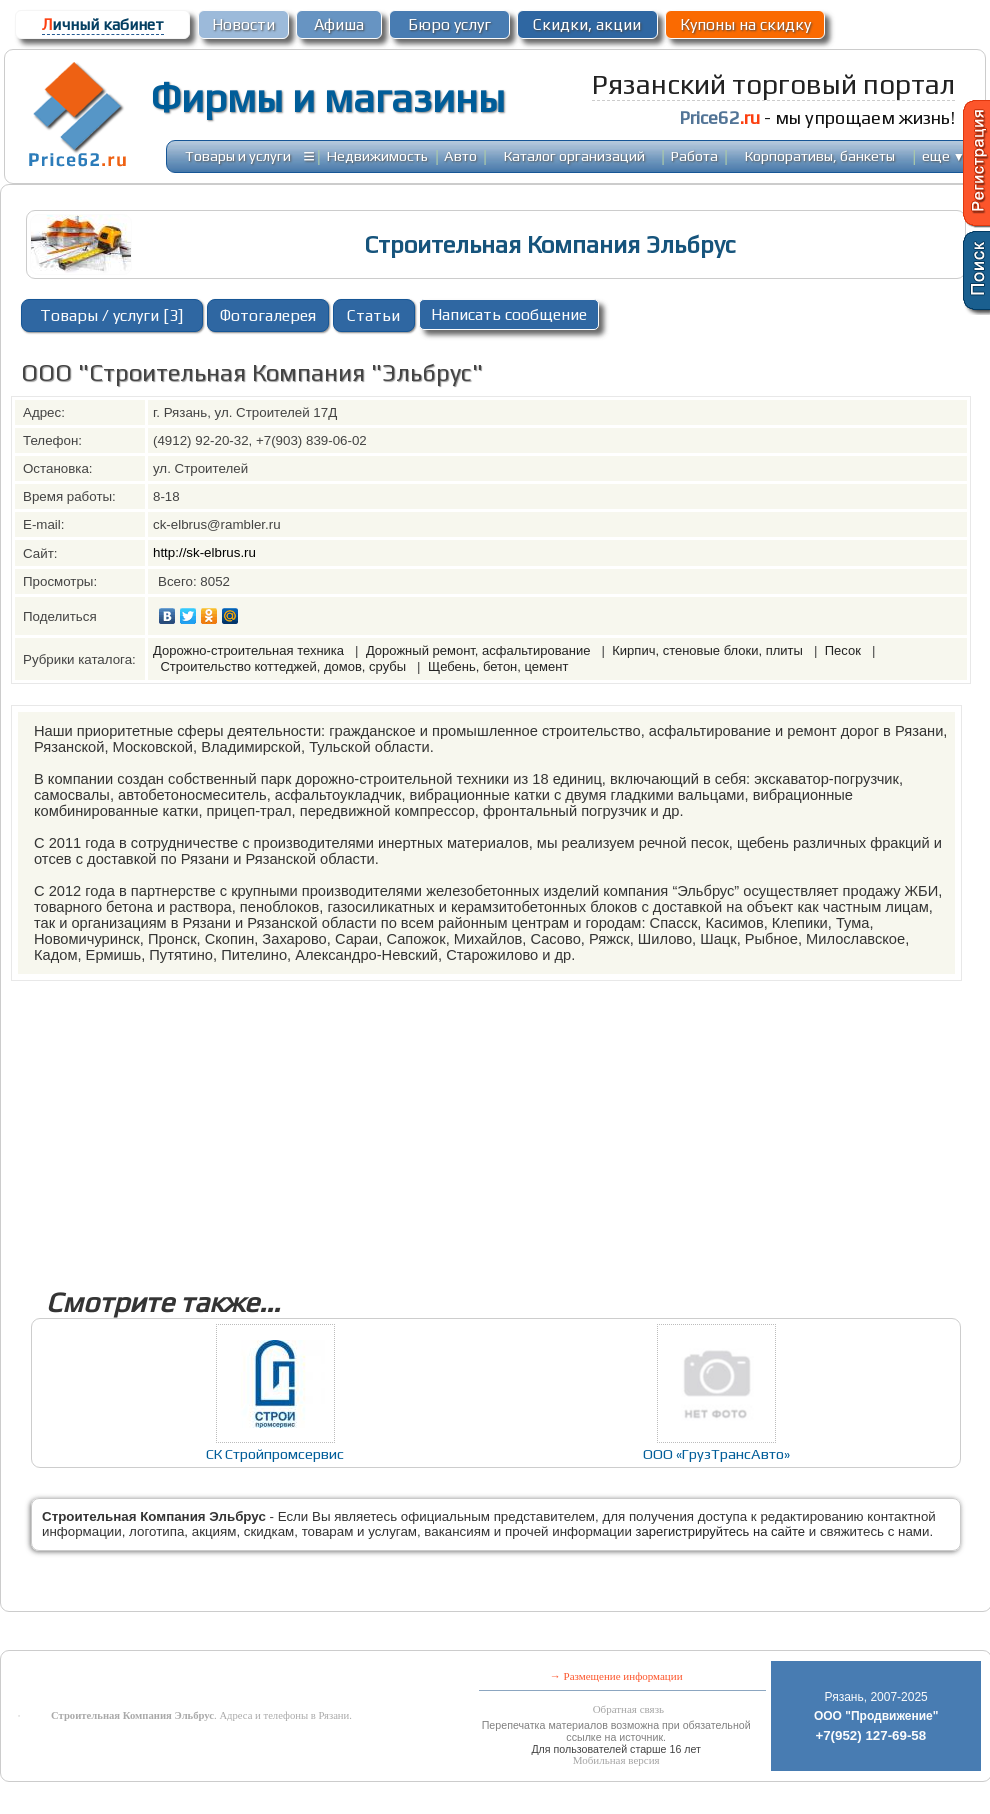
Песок (845, 650)
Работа (694, 155)
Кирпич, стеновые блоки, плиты (709, 650)
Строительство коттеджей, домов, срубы (284, 666)
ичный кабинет (103, 24)
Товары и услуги (238, 155)
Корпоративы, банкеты (820, 155)
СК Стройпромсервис (275, 1453)
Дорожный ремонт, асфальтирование (480, 650)
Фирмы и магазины (327, 98)
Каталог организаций (574, 155)
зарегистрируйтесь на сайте (720, 1531)
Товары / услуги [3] (111, 315)
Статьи (373, 315)
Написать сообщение (509, 314)
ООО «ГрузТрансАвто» (716, 1453)
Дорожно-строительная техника (250, 650)
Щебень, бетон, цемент (498, 666)
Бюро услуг (449, 24)
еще (943, 155)
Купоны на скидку (745, 24)
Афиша (339, 24)
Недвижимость (377, 155)
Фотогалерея (268, 315)
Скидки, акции (587, 24)
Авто (460, 155)
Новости (243, 24)
